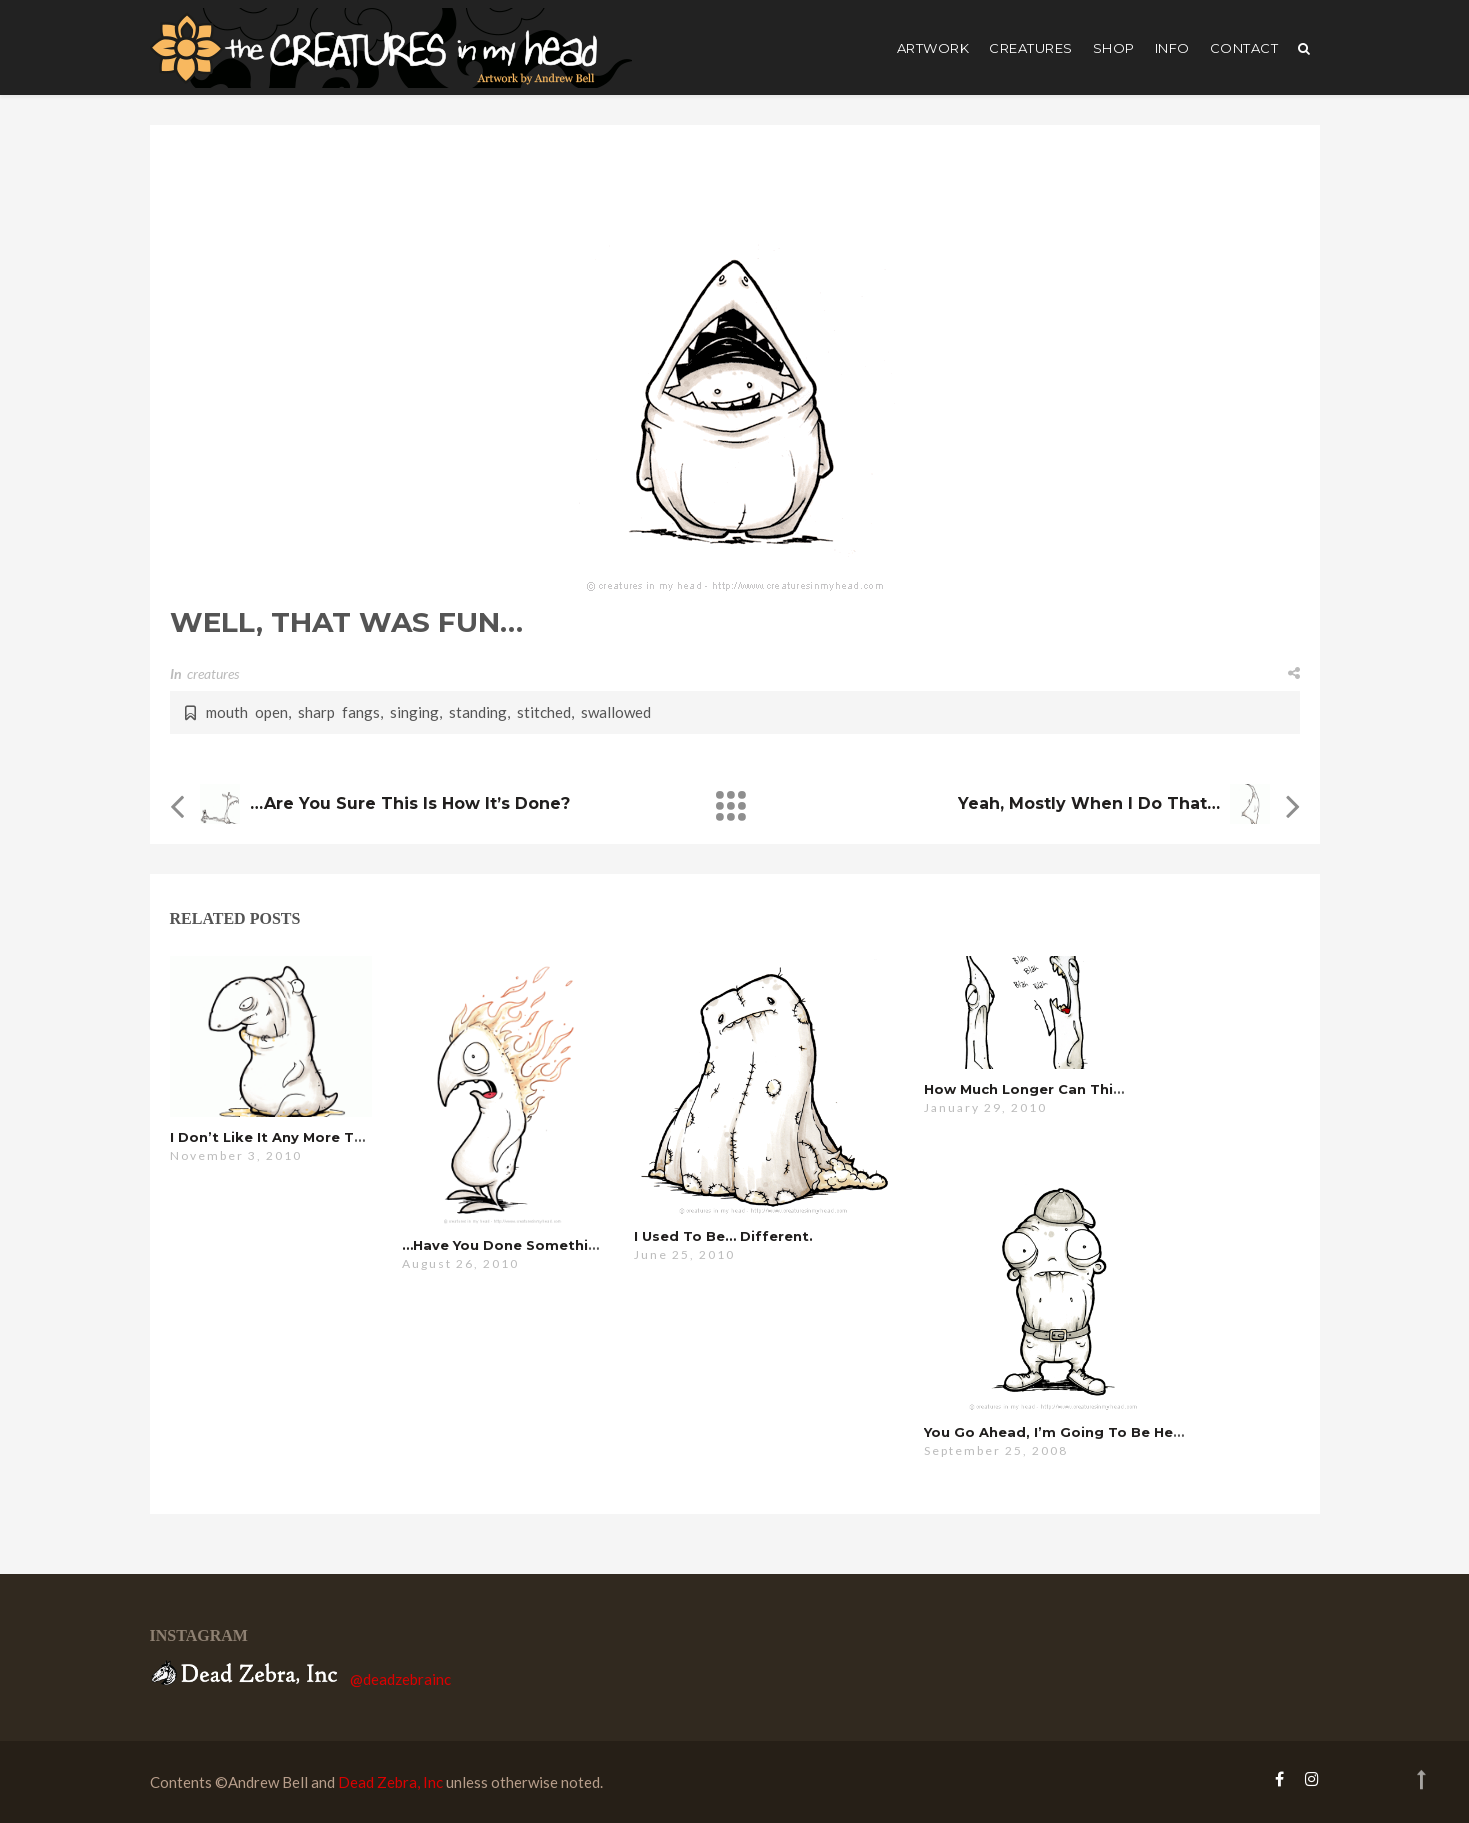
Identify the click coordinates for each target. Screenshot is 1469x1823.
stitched (544, 712)
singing (414, 712)
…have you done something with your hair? (562, 1245)
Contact (1244, 48)
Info (1172, 48)
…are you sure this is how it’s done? (410, 803)
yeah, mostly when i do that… (1089, 803)
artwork (933, 48)
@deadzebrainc (400, 1679)
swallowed (616, 712)
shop (1114, 48)
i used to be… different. (723, 1236)
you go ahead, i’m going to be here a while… (1091, 1432)
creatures (1031, 48)
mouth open (247, 712)
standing (478, 712)
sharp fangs (339, 712)
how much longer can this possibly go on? (1084, 1089)
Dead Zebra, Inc (390, 1782)
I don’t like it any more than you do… (308, 1137)
